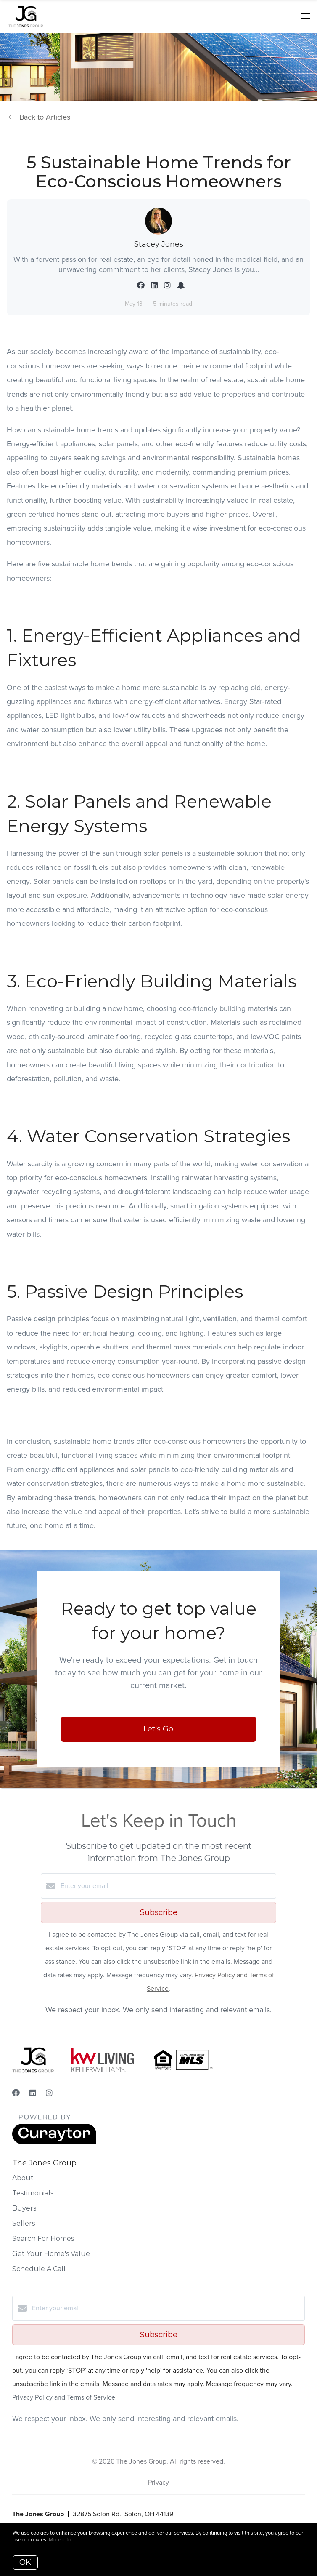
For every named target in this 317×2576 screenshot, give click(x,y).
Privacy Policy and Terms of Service (63, 2397)
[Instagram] (49, 2093)
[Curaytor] (54, 2142)
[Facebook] (16, 2093)
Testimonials (32, 2193)
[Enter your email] (167, 1886)
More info (60, 2540)
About (23, 2178)
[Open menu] (305, 16)
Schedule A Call (39, 2269)
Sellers (23, 2223)
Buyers (24, 2208)
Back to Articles (44, 117)
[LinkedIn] (32, 2093)
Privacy (158, 2482)
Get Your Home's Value (51, 2254)
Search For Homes (43, 2239)
